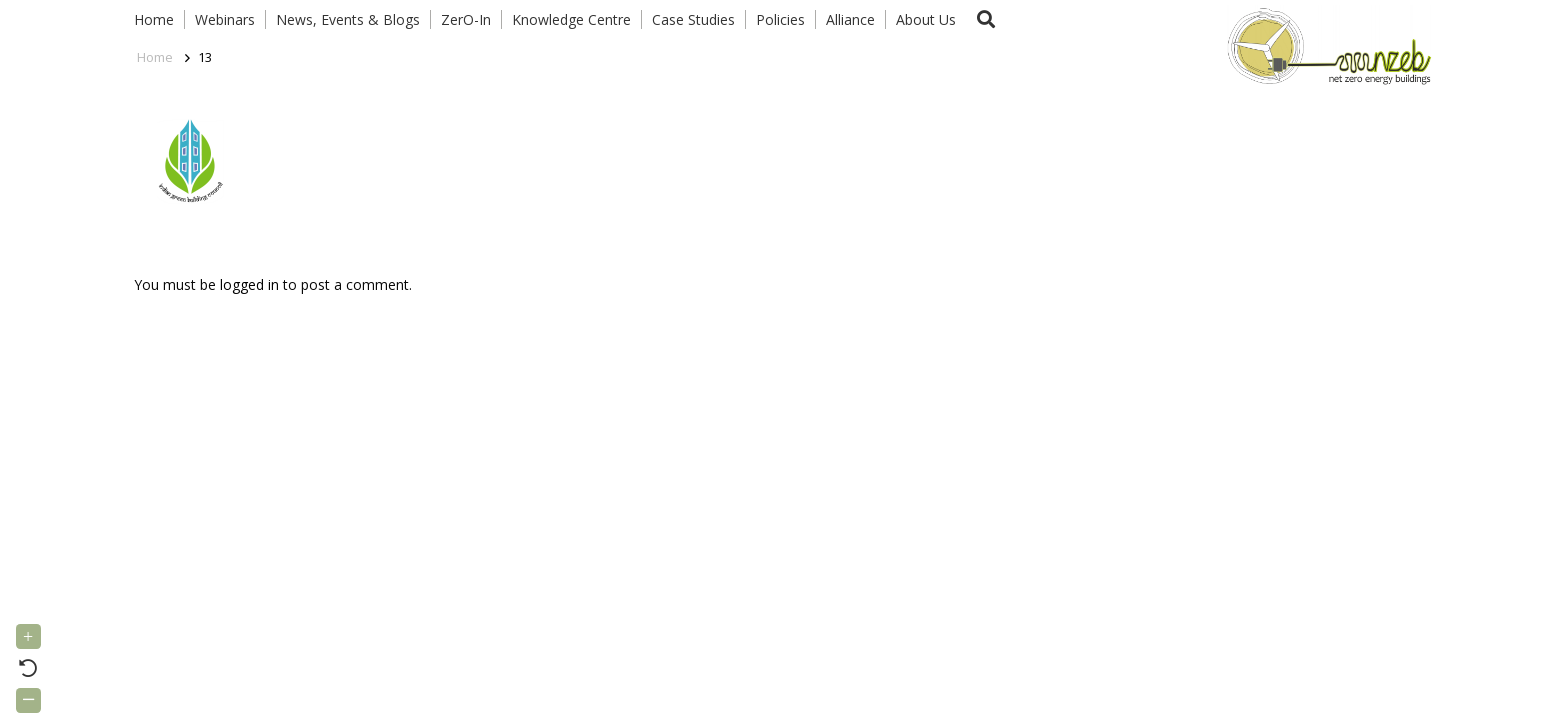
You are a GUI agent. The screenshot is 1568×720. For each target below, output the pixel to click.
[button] (986, 19)
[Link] (1325, 45)
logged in (249, 284)
